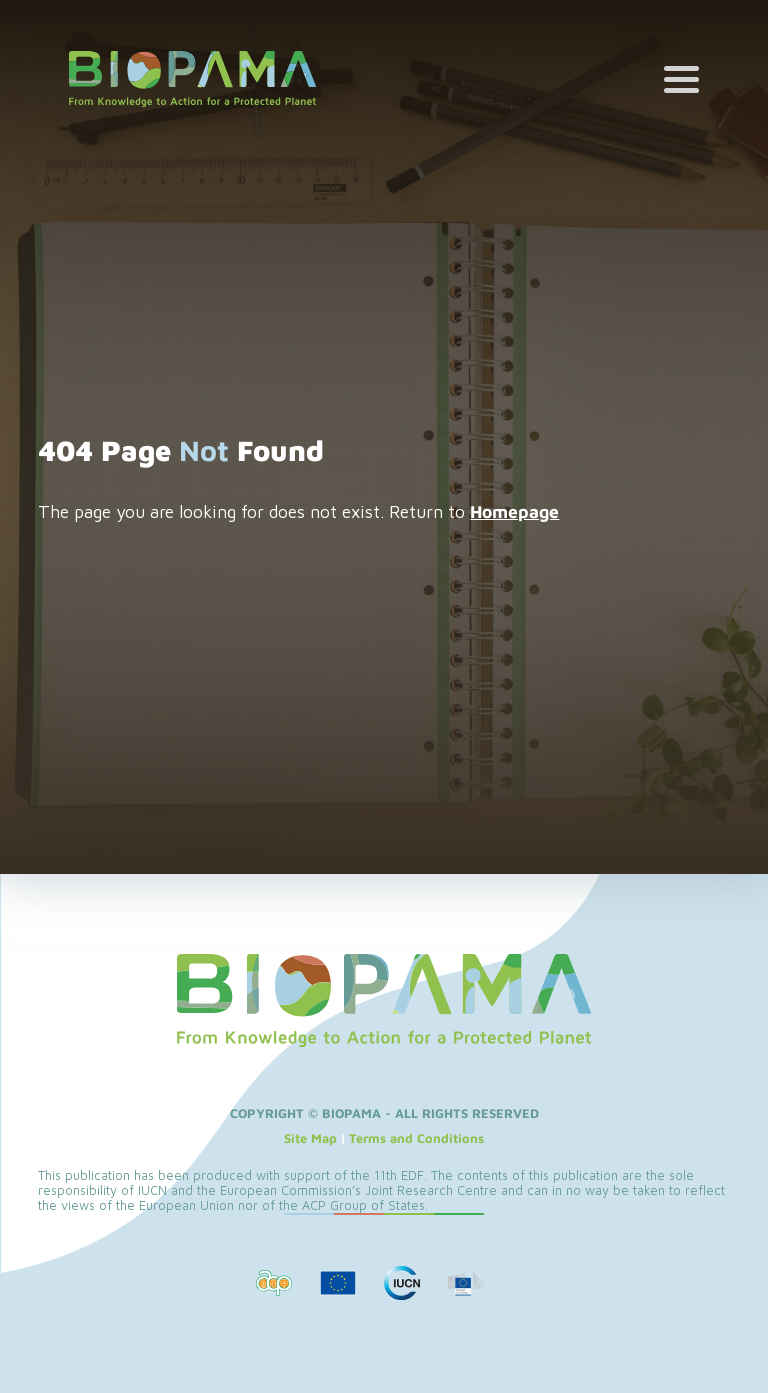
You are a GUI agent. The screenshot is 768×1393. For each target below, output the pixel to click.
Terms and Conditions (416, 1138)
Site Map (310, 1138)
